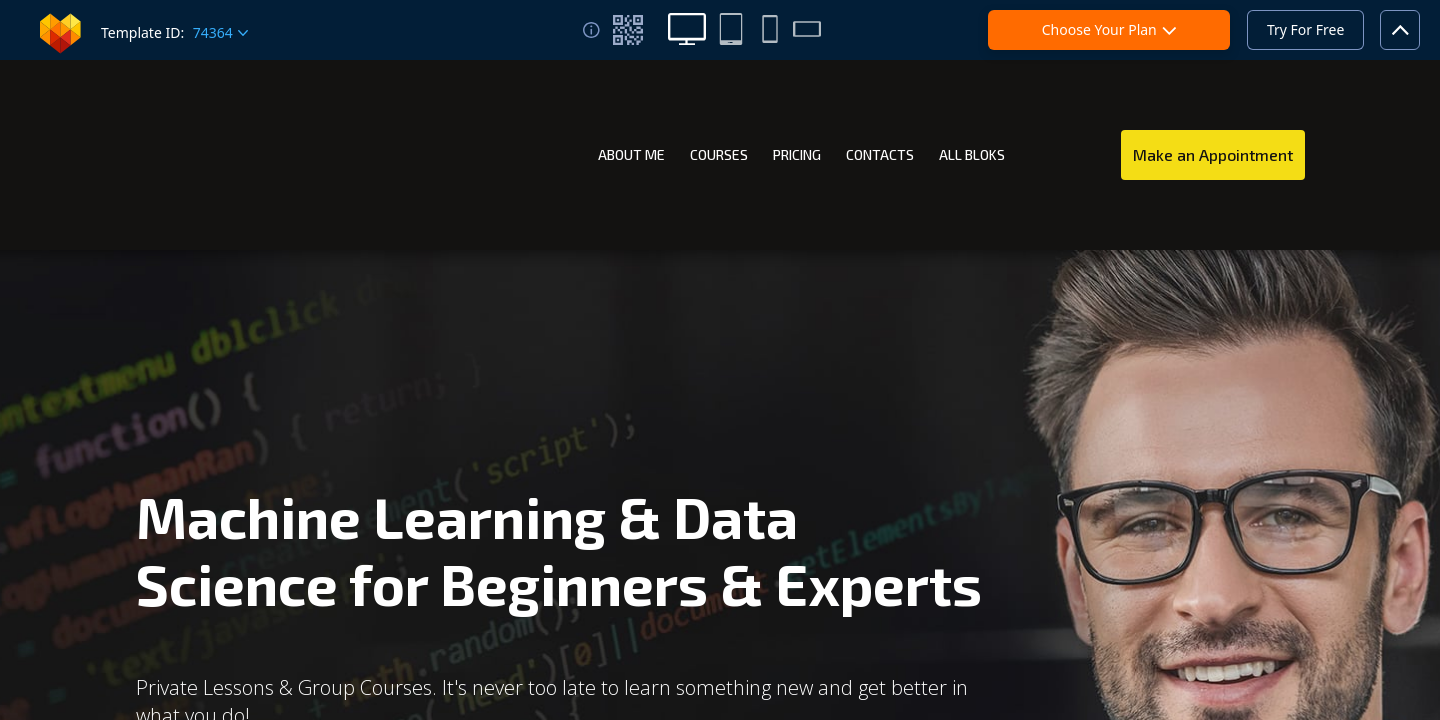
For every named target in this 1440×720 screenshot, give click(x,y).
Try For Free (1305, 29)
